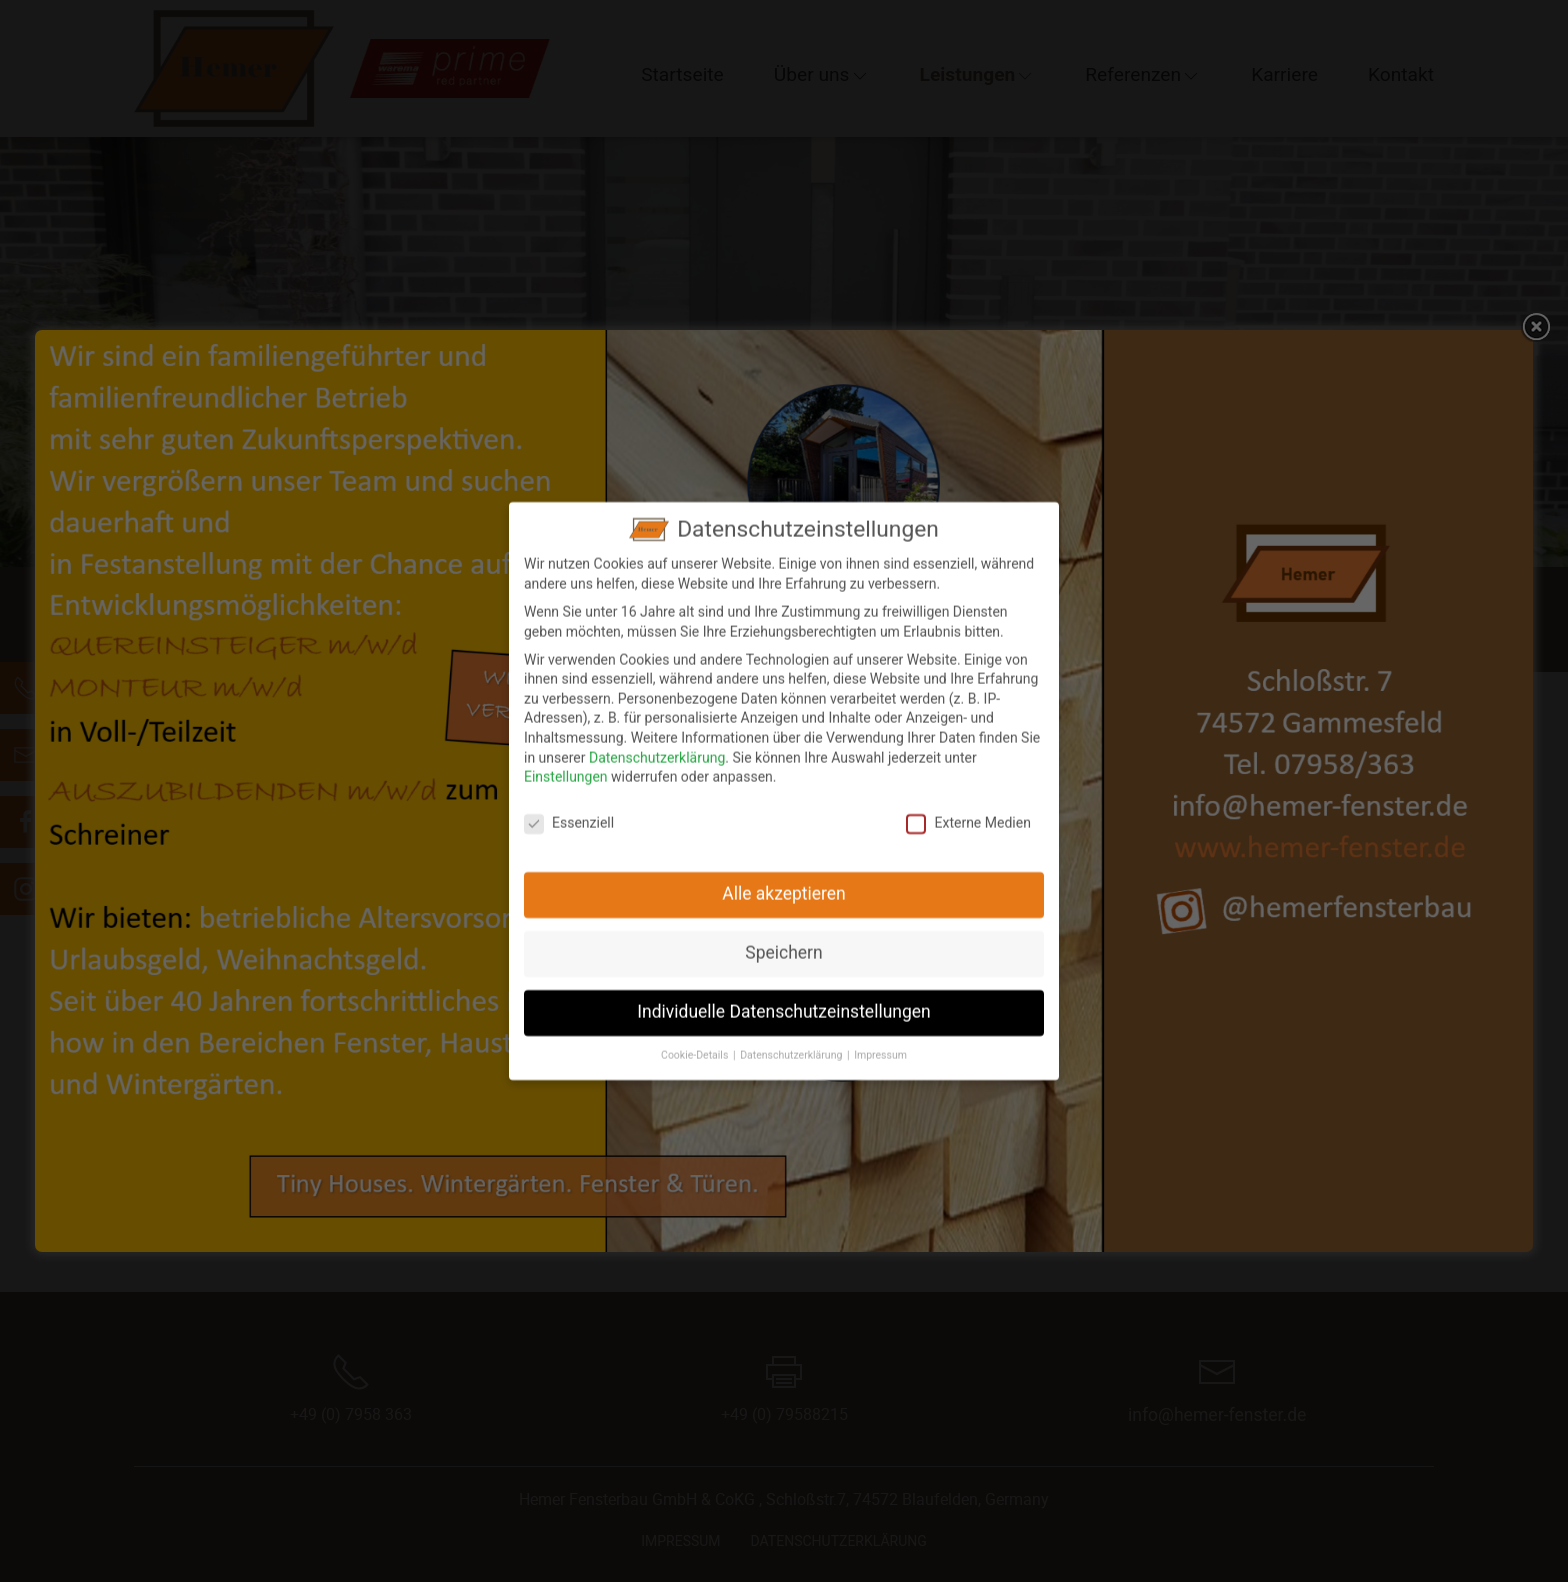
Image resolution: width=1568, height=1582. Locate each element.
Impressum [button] (880, 1041)
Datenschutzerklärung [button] (792, 1041)
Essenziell (569, 809)
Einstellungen (566, 763)
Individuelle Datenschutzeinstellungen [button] (783, 998)
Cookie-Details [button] (696, 1041)
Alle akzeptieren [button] (784, 880)
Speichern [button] (783, 939)
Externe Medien (968, 809)
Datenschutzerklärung (657, 743)
